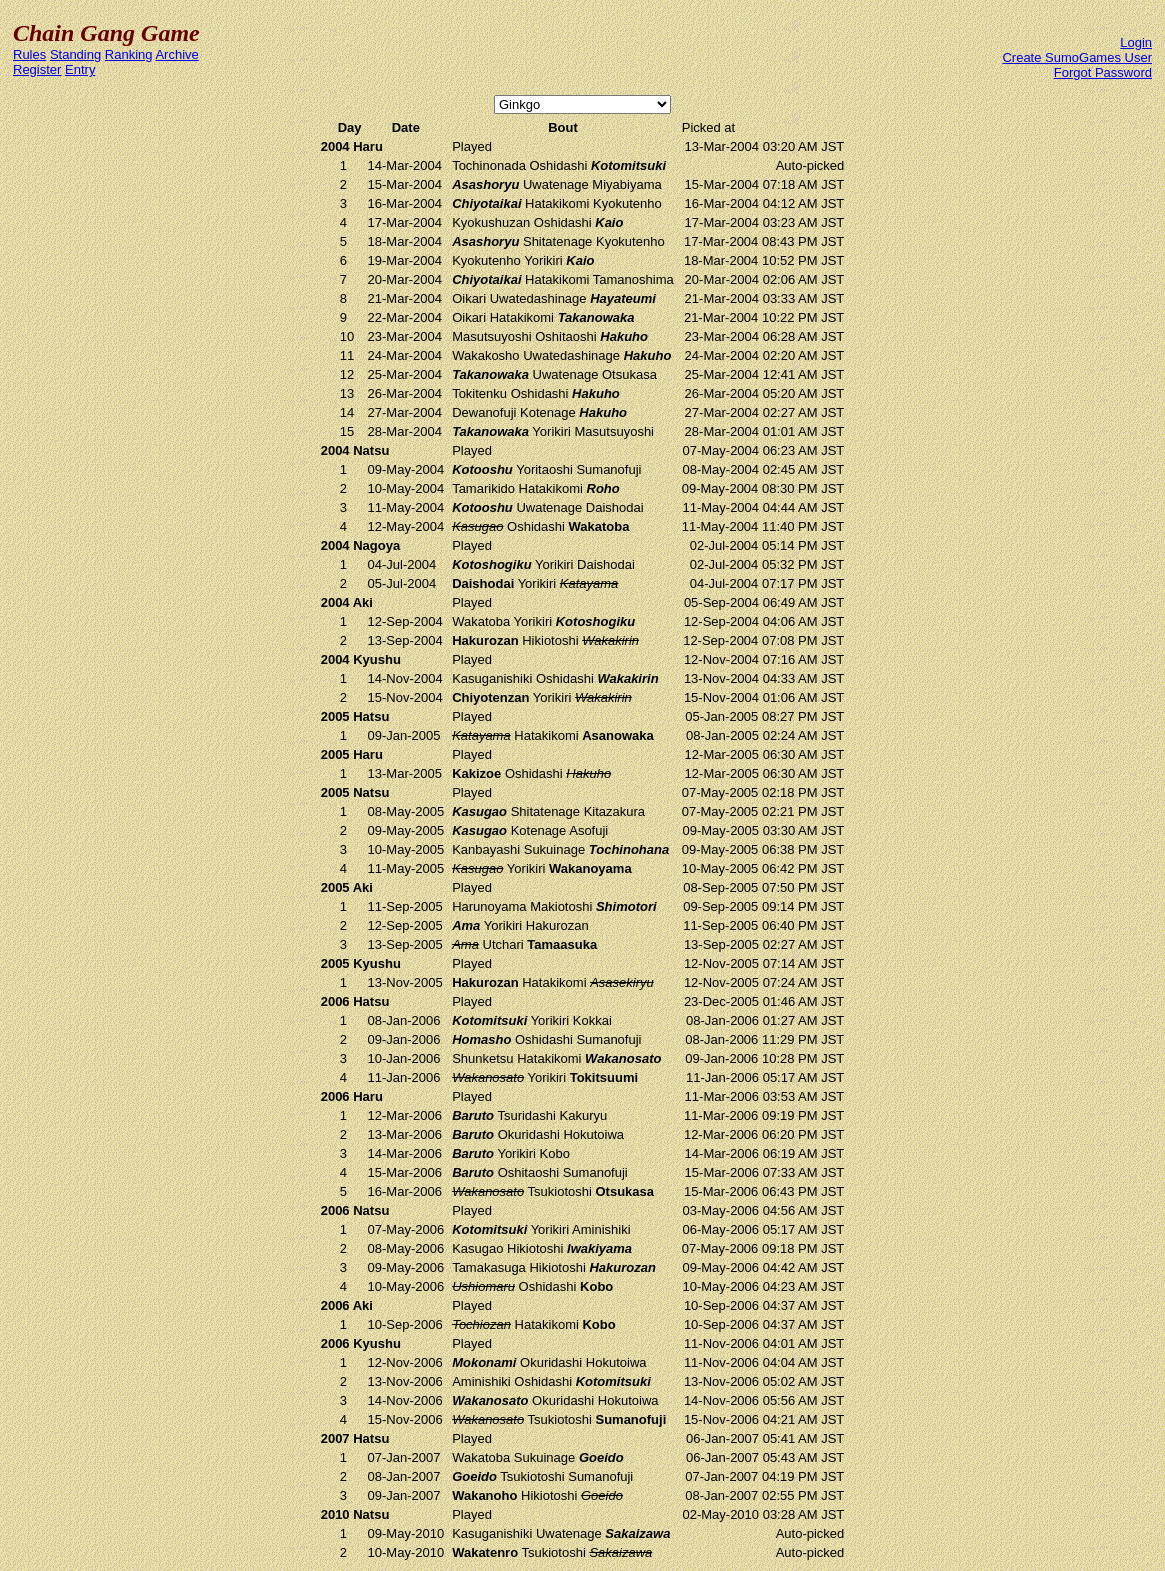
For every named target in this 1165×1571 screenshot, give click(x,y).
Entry (80, 69)
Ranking (129, 54)
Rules (29, 54)
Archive (176, 54)
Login (1136, 42)
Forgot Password (1103, 72)
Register (37, 69)
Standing (75, 54)
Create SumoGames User (1077, 57)
